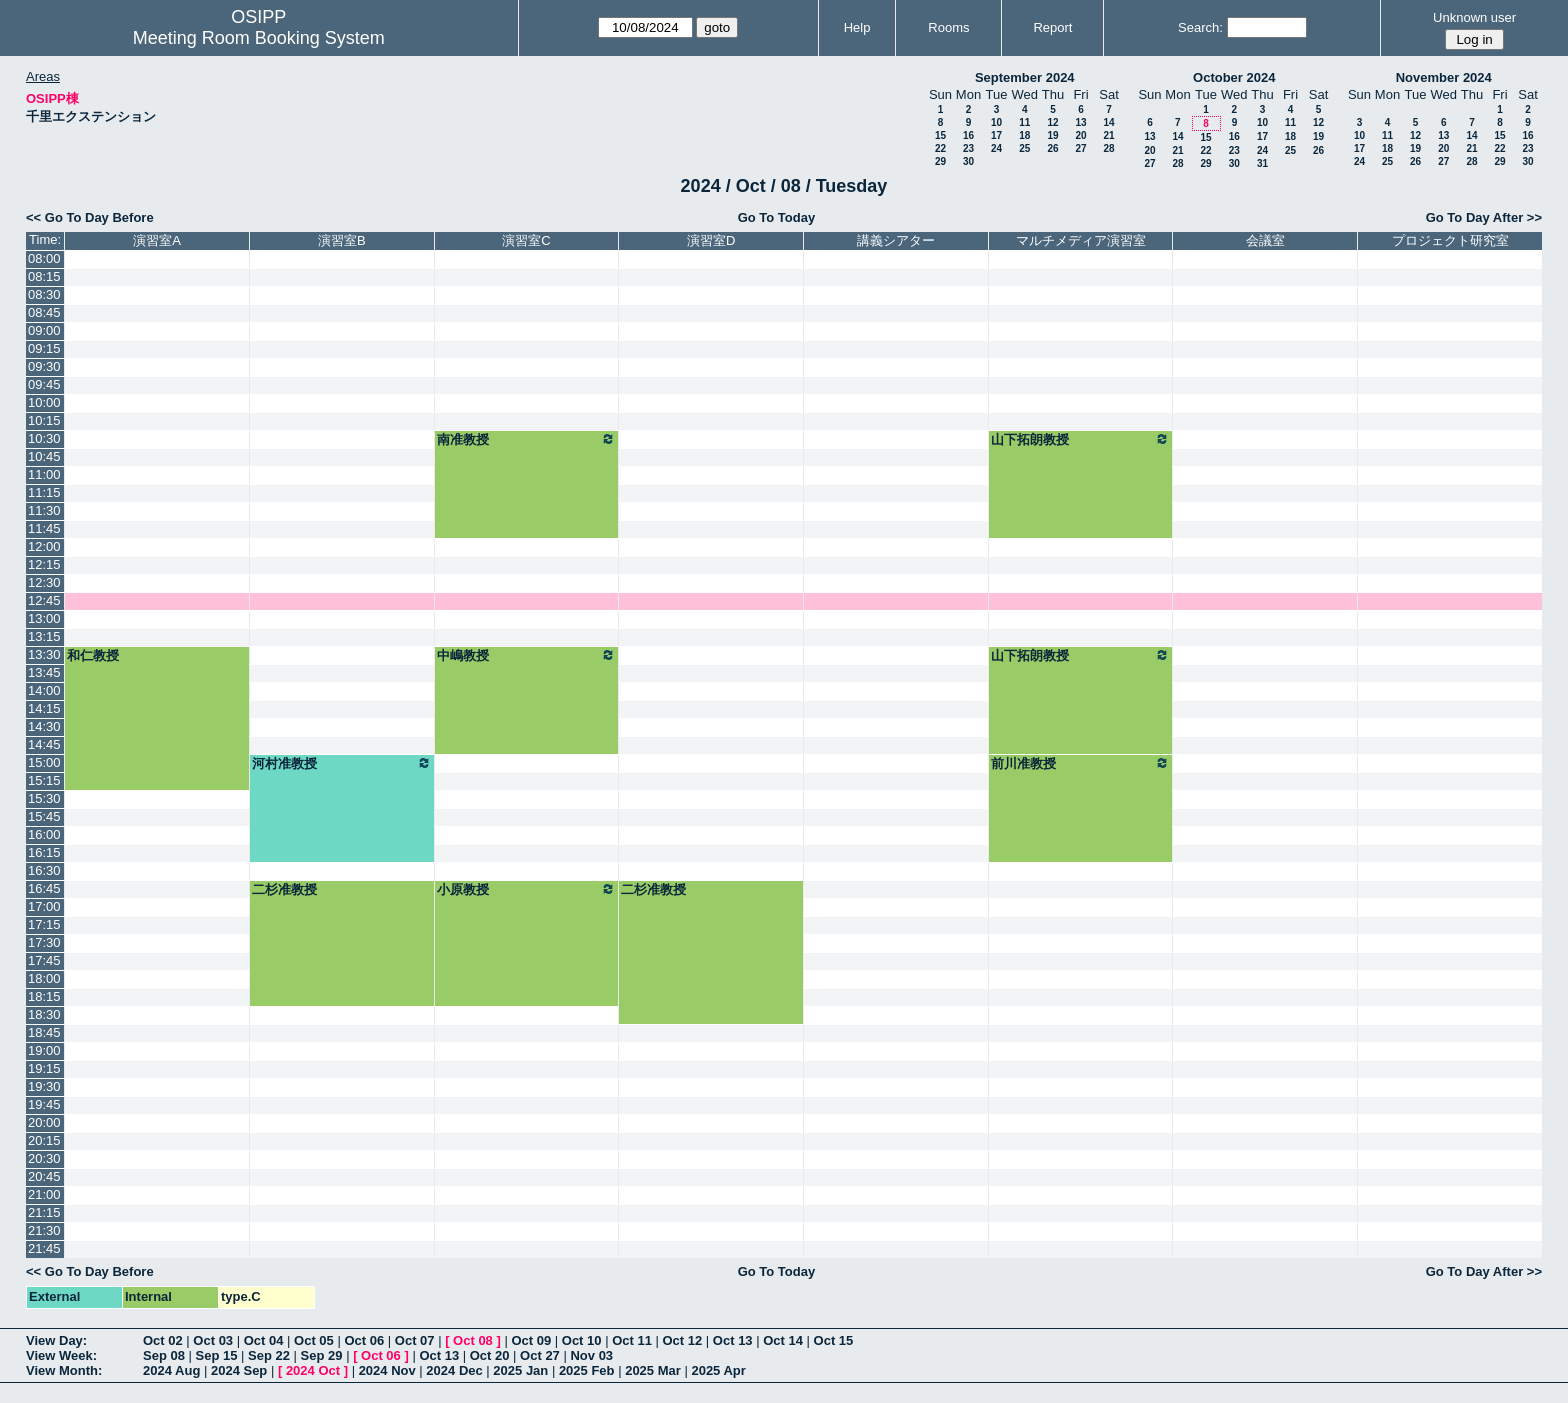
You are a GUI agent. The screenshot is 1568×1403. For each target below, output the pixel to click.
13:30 (44, 654)
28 (1108, 148)
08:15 (44, 276)
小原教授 (527, 889)
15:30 (44, 798)
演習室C (526, 240)
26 (1052, 148)
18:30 (44, 1014)
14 (1108, 122)
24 (996, 148)
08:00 (44, 258)
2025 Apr (718, 1370)
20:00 (44, 1122)
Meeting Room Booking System (259, 38)
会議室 (1265, 240)
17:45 (44, 960)
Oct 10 (582, 1340)
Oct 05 (314, 1340)
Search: (1200, 27)
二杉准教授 (284, 889)
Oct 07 (415, 1340)
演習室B (342, 240)
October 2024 (1234, 77)
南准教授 (527, 439)
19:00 (44, 1050)
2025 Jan (520, 1370)
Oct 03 (213, 1340)
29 (940, 161)
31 (1262, 163)
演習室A (157, 240)
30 (968, 161)
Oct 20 (490, 1355)
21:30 (44, 1230)
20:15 (44, 1140)
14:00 (44, 690)
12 (1052, 122)
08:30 (44, 294)
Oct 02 (163, 1340)
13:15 (44, 636)
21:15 (44, 1212)
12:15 (44, 564)
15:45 (44, 816)
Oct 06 (364, 1340)
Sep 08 (164, 1355)
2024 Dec (454, 1370)
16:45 (44, 888)
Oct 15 (834, 1340)
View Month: (64, 1370)
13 (1080, 122)
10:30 (44, 438)
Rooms (948, 27)
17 (996, 135)
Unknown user (1474, 17)
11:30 (44, 510)
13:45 (44, 672)
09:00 (44, 330)
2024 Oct (313, 1370)
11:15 (44, 492)
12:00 (44, 546)
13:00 (44, 618)
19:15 (44, 1068)
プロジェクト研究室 (1450, 240)
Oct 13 (733, 1340)
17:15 (44, 924)
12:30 (44, 582)
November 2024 (1444, 77)
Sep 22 (269, 1355)
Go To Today (777, 217)
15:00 (44, 762)
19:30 (44, 1086)
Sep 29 (322, 1355)
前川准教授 (1081, 763)
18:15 (44, 996)
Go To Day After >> (1484, 217)
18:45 (44, 1032)
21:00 (44, 1194)
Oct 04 (264, 1340)
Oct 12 (683, 1340)
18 (1024, 135)
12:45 (44, 600)
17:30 (44, 942)
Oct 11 (632, 1340)
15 (940, 135)
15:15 (44, 780)
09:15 (44, 348)
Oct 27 (540, 1355)
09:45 (44, 384)
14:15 (44, 708)
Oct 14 (783, 1340)
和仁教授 (93, 655)
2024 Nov (387, 1370)
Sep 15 (217, 1355)
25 (1024, 148)
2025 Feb (587, 1370)
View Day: (56, 1340)
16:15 (44, 852)
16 (968, 135)
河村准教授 (342, 763)
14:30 (44, 726)
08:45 (44, 312)
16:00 (44, 834)
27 (1080, 148)
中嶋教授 (527, 655)
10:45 (44, 456)
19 (1052, 135)
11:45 (44, 528)
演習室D (711, 240)
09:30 (44, 366)
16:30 (44, 870)
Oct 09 (531, 1340)
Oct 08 (473, 1340)
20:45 (44, 1176)
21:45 (44, 1248)
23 (968, 148)
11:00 (44, 474)
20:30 (44, 1158)
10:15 (44, 420)
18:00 (44, 978)
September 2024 (1025, 77)
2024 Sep (239, 1370)
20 (1080, 135)
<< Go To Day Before (90, 217)
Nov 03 (591, 1355)
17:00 (44, 906)
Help (857, 27)
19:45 (44, 1104)
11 (1024, 122)
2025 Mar (653, 1370)
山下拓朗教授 (1081, 439)
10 (996, 122)
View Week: (61, 1355)
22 (940, 148)
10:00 (44, 402)
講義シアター (896, 240)
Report (1052, 27)
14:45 (44, 744)
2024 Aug (171, 1370)
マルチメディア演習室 (1081, 240)
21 (1108, 135)
